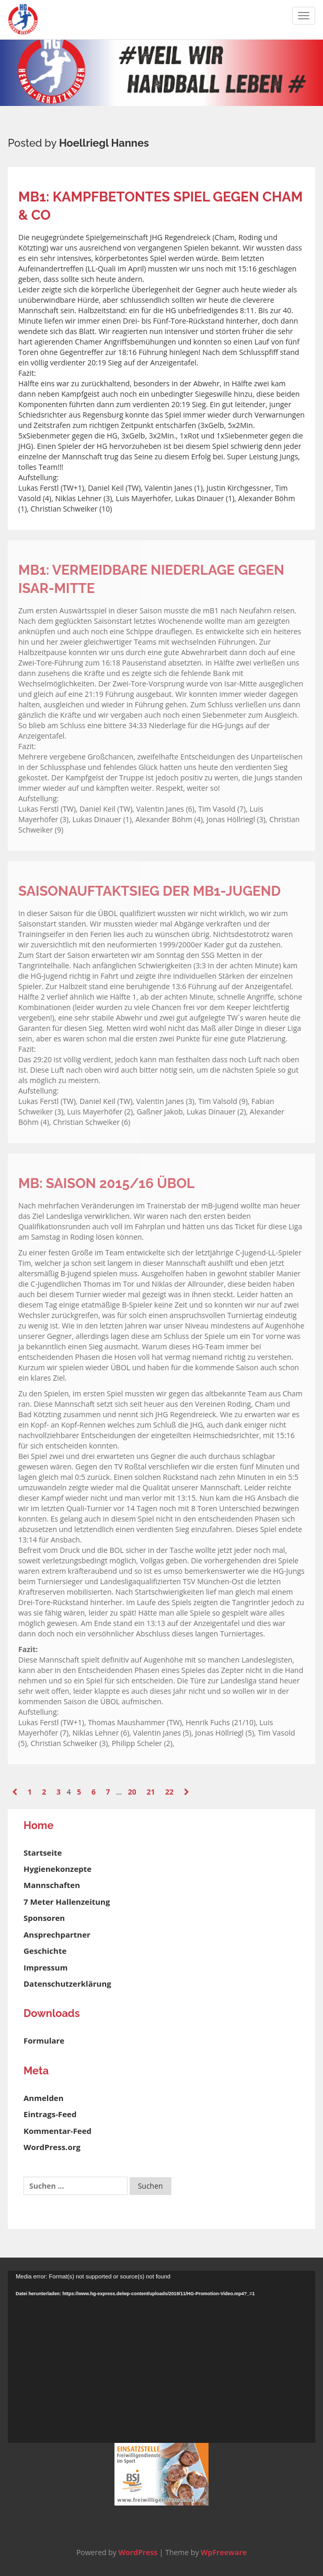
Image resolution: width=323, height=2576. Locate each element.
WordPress (137, 2552)
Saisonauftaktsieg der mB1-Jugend (149, 891)
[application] (161, 2357)
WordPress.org (52, 2147)
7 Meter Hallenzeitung (67, 1901)
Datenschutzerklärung (67, 1983)
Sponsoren (44, 1918)
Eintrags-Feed (50, 2114)
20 (132, 1792)
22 (169, 1792)
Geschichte (45, 1950)
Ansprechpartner (57, 1934)
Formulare (44, 2040)
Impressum (45, 1967)
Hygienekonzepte (57, 1868)
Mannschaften (52, 1885)
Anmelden (44, 2098)
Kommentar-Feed (57, 2131)
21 (150, 1792)
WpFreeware (224, 2552)
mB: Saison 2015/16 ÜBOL (106, 1183)
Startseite (43, 1852)
